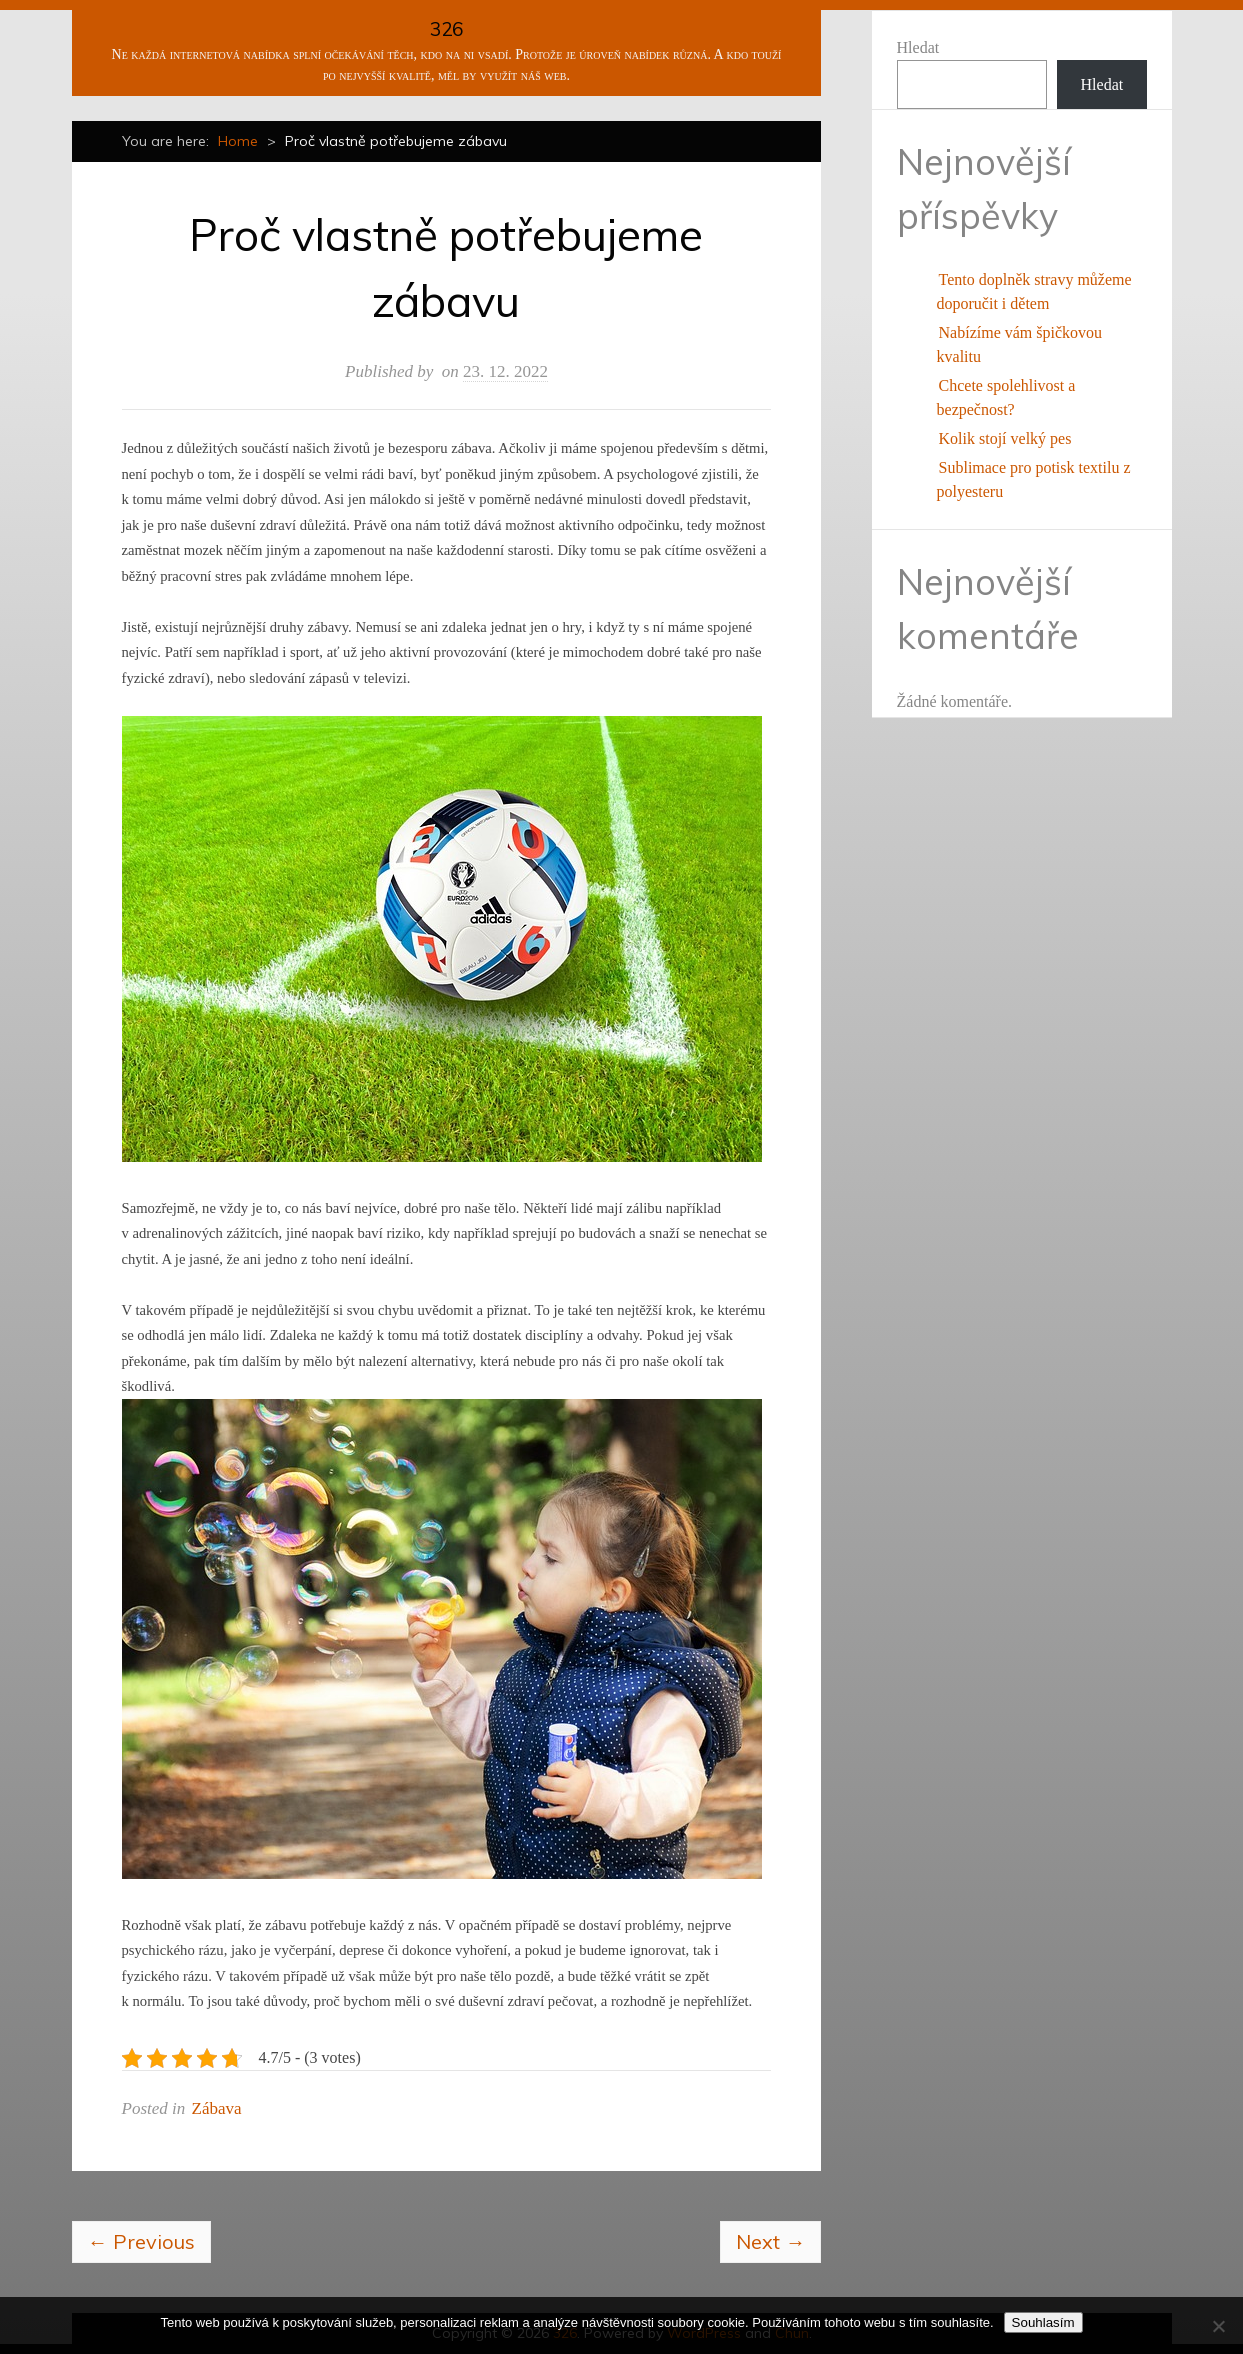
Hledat (918, 47)
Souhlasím (1043, 2322)
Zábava (217, 2108)
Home (238, 141)
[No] (1218, 2326)
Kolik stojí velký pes (1005, 438)
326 (446, 29)
